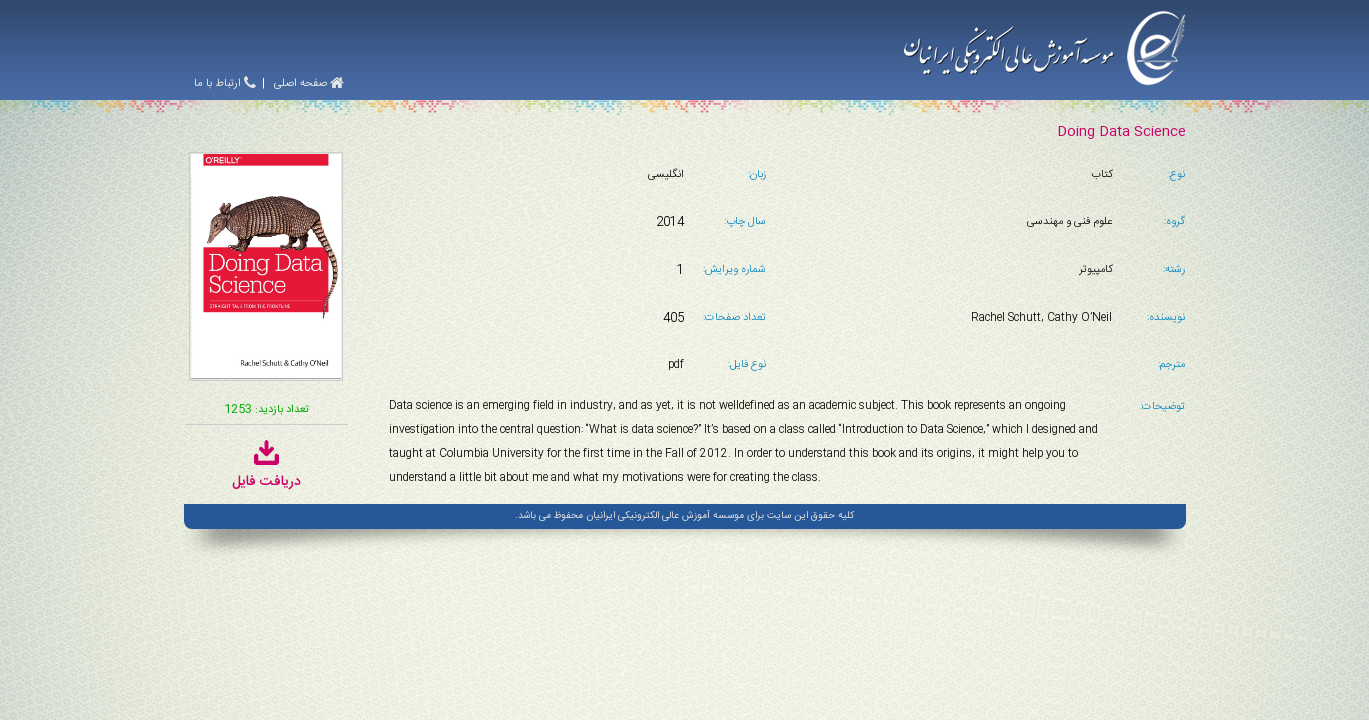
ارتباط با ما (225, 84)
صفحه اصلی (309, 84)
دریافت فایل (266, 472)
